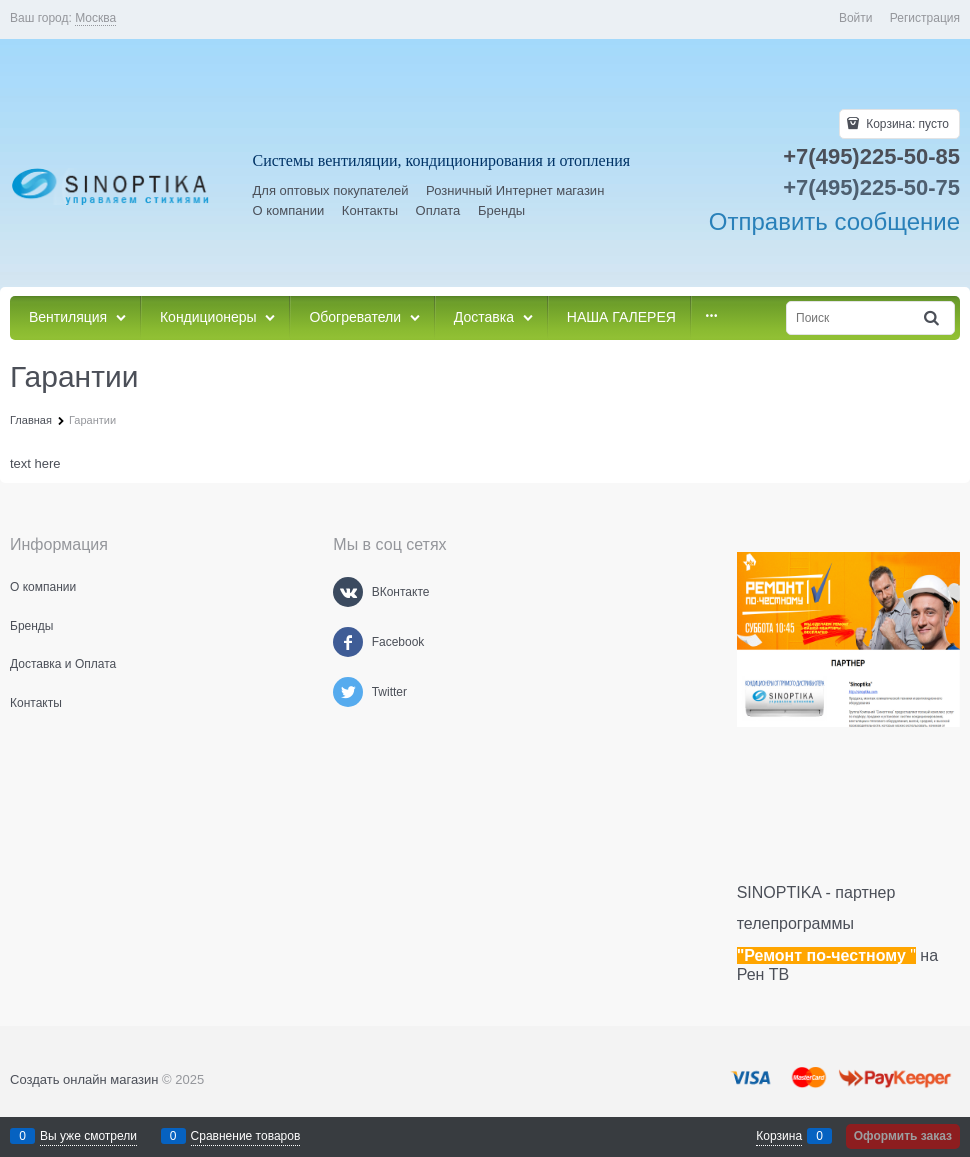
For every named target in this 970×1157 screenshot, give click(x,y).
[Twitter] (348, 692)
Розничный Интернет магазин (515, 190)
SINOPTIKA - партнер (816, 892)
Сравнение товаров (246, 1136)
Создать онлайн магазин (84, 1079)
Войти (856, 18)
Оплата (438, 210)
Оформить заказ (903, 1136)
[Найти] (933, 318)
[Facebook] (348, 642)
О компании (289, 210)
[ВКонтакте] (348, 592)
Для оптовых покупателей (331, 190)
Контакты (370, 210)
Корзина (779, 1136)
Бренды (501, 210)
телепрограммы (795, 923)
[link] (95, 18)
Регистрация (925, 18)
